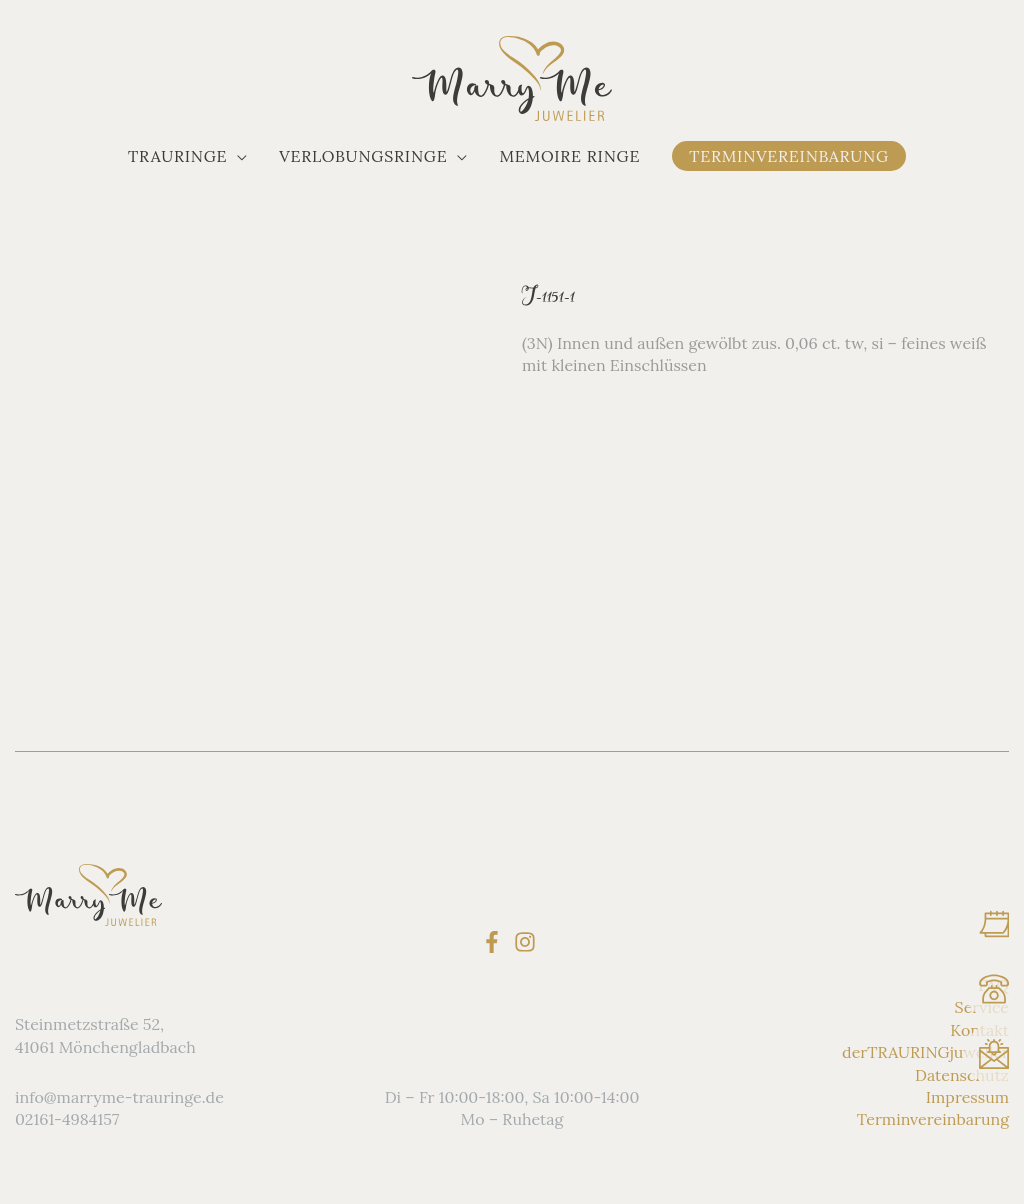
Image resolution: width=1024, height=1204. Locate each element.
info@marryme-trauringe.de (119, 1097)
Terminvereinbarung (933, 1119)
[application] (237, 156)
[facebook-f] (495, 941)
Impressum (967, 1097)
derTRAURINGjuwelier (925, 1052)
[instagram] (528, 941)
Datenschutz (962, 1074)
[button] (187, 156)
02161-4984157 (67, 1119)
